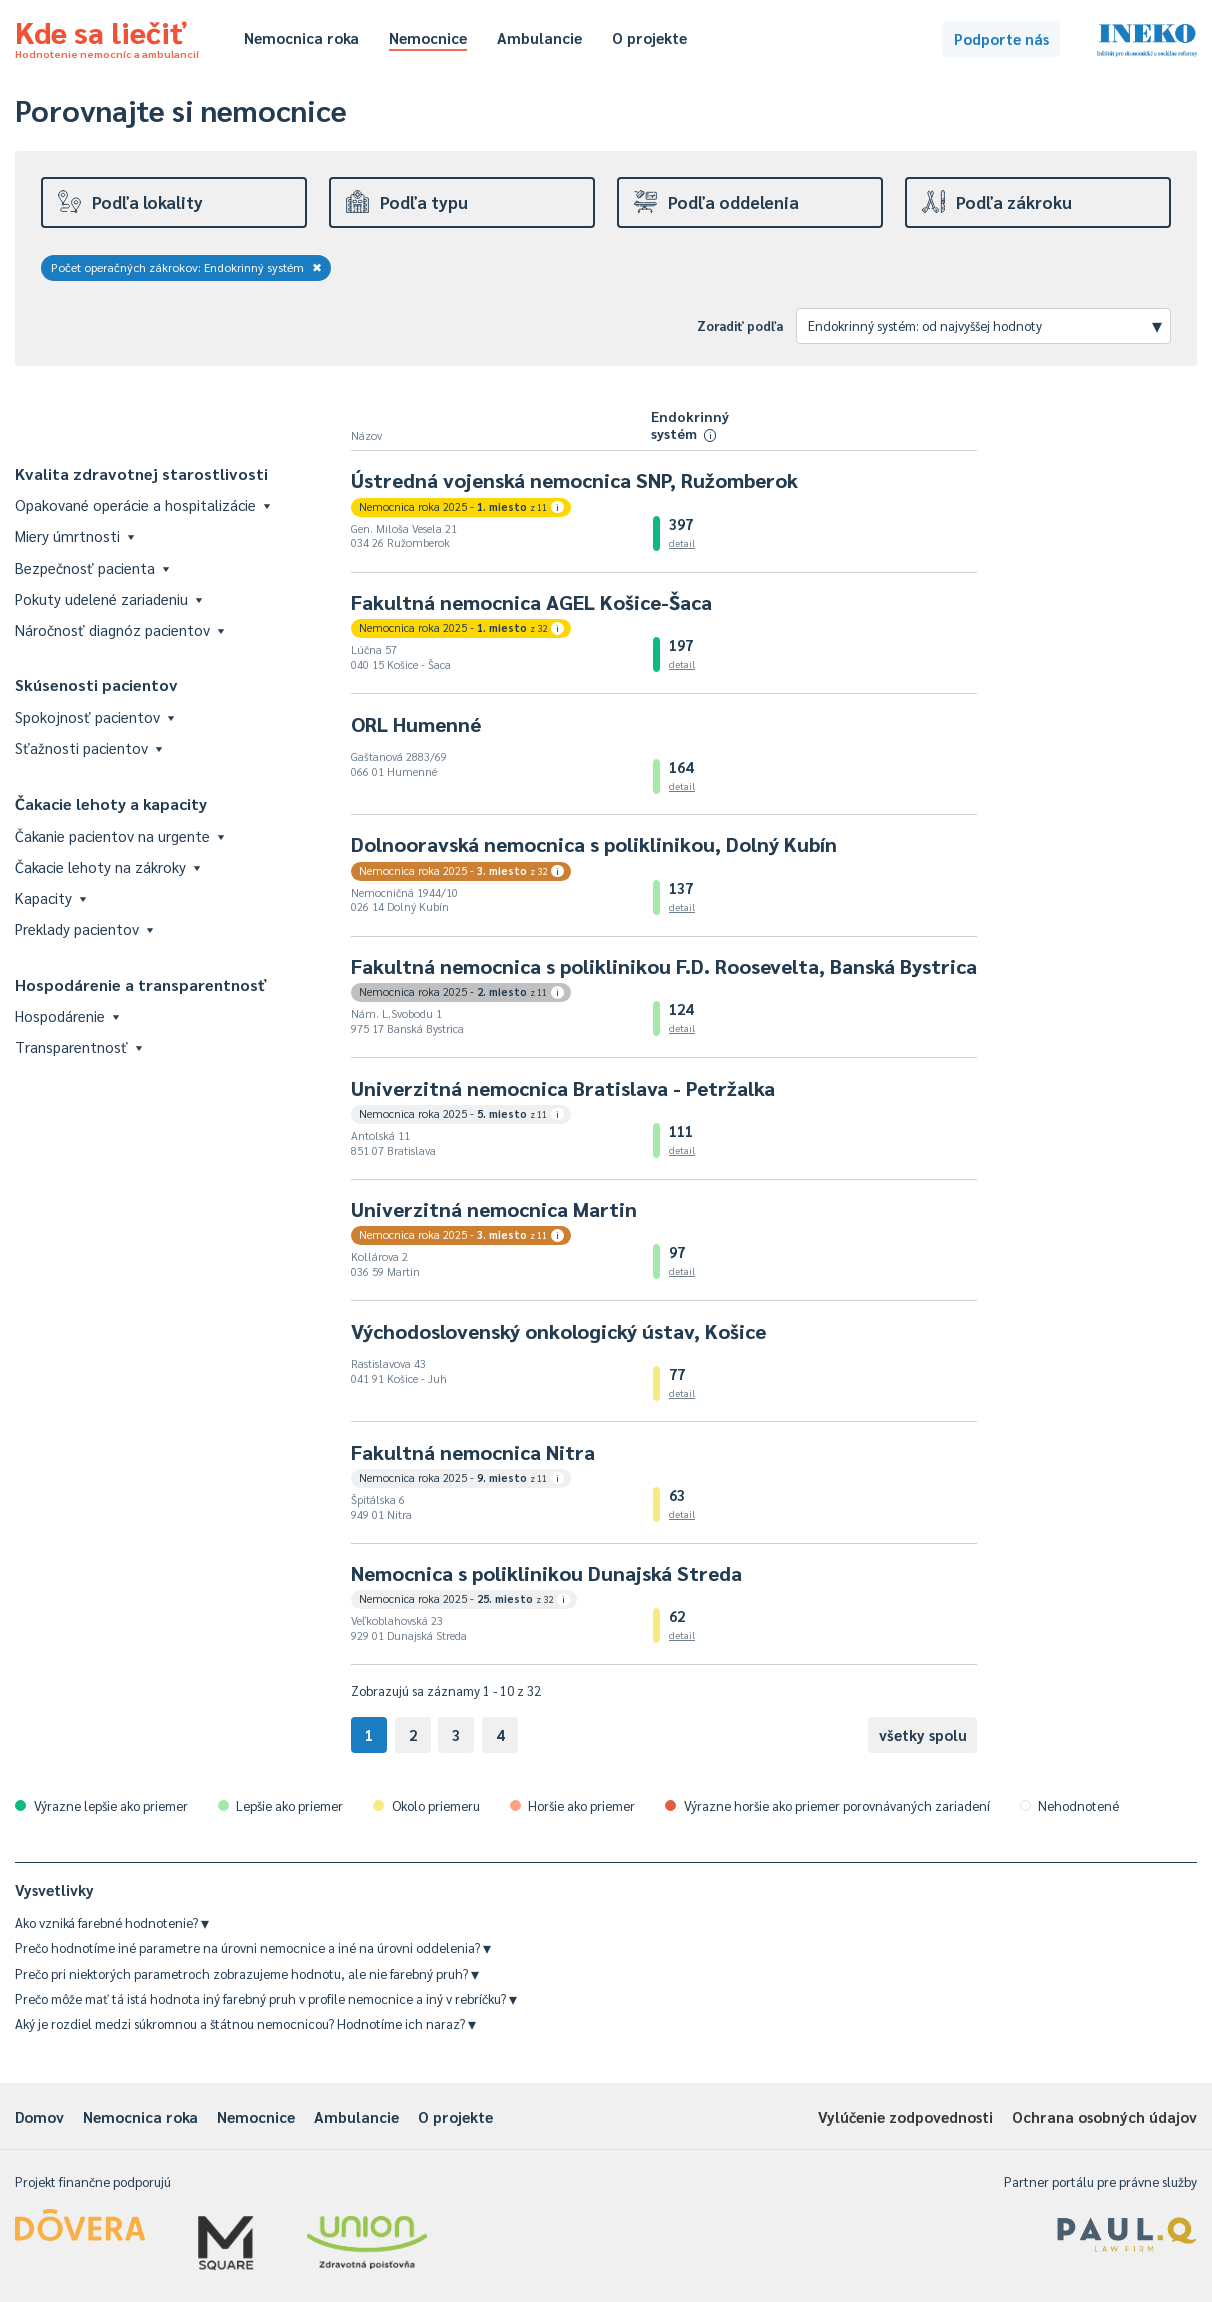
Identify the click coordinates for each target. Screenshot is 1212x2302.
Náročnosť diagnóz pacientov (119, 629)
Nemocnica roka (301, 37)
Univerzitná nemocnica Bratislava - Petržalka (563, 1088)
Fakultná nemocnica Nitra (473, 1452)
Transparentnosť (78, 1046)
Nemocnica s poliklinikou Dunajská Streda (546, 1573)
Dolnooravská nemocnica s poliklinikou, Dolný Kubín (594, 844)
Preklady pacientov (84, 928)
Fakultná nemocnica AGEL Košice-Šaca (531, 602)
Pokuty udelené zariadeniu (108, 598)
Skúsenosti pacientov (96, 684)
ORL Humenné (416, 724)
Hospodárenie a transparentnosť (141, 984)
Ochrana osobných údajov (1104, 2116)
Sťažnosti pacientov (88, 747)
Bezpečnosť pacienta (92, 567)
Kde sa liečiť (107, 36)
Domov (39, 2116)
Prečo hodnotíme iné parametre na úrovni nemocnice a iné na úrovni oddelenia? (253, 1947)
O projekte (649, 37)
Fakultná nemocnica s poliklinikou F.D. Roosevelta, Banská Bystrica (664, 966)
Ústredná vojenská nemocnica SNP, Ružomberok (574, 480)
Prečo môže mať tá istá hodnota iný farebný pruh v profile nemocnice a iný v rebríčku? (266, 1998)
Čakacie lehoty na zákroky (107, 866)
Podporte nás (1001, 38)
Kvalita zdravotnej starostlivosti (141, 473)
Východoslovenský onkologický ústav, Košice (558, 1331)
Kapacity (50, 897)
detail (682, 542)
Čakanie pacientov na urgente (119, 835)
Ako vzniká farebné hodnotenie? (112, 1922)
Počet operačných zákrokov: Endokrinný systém (186, 267)
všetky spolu (923, 1734)
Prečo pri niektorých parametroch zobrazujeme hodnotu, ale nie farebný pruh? (247, 1973)
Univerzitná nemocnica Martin (494, 1209)
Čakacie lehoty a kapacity (111, 803)
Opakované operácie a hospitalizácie (142, 504)
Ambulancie (539, 37)
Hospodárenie (67, 1015)
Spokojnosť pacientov (94, 716)
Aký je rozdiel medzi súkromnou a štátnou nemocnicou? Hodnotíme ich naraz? (245, 2023)
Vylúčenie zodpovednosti (905, 2116)
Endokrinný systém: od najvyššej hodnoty (985, 325)
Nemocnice (428, 37)
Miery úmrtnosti (74, 535)
